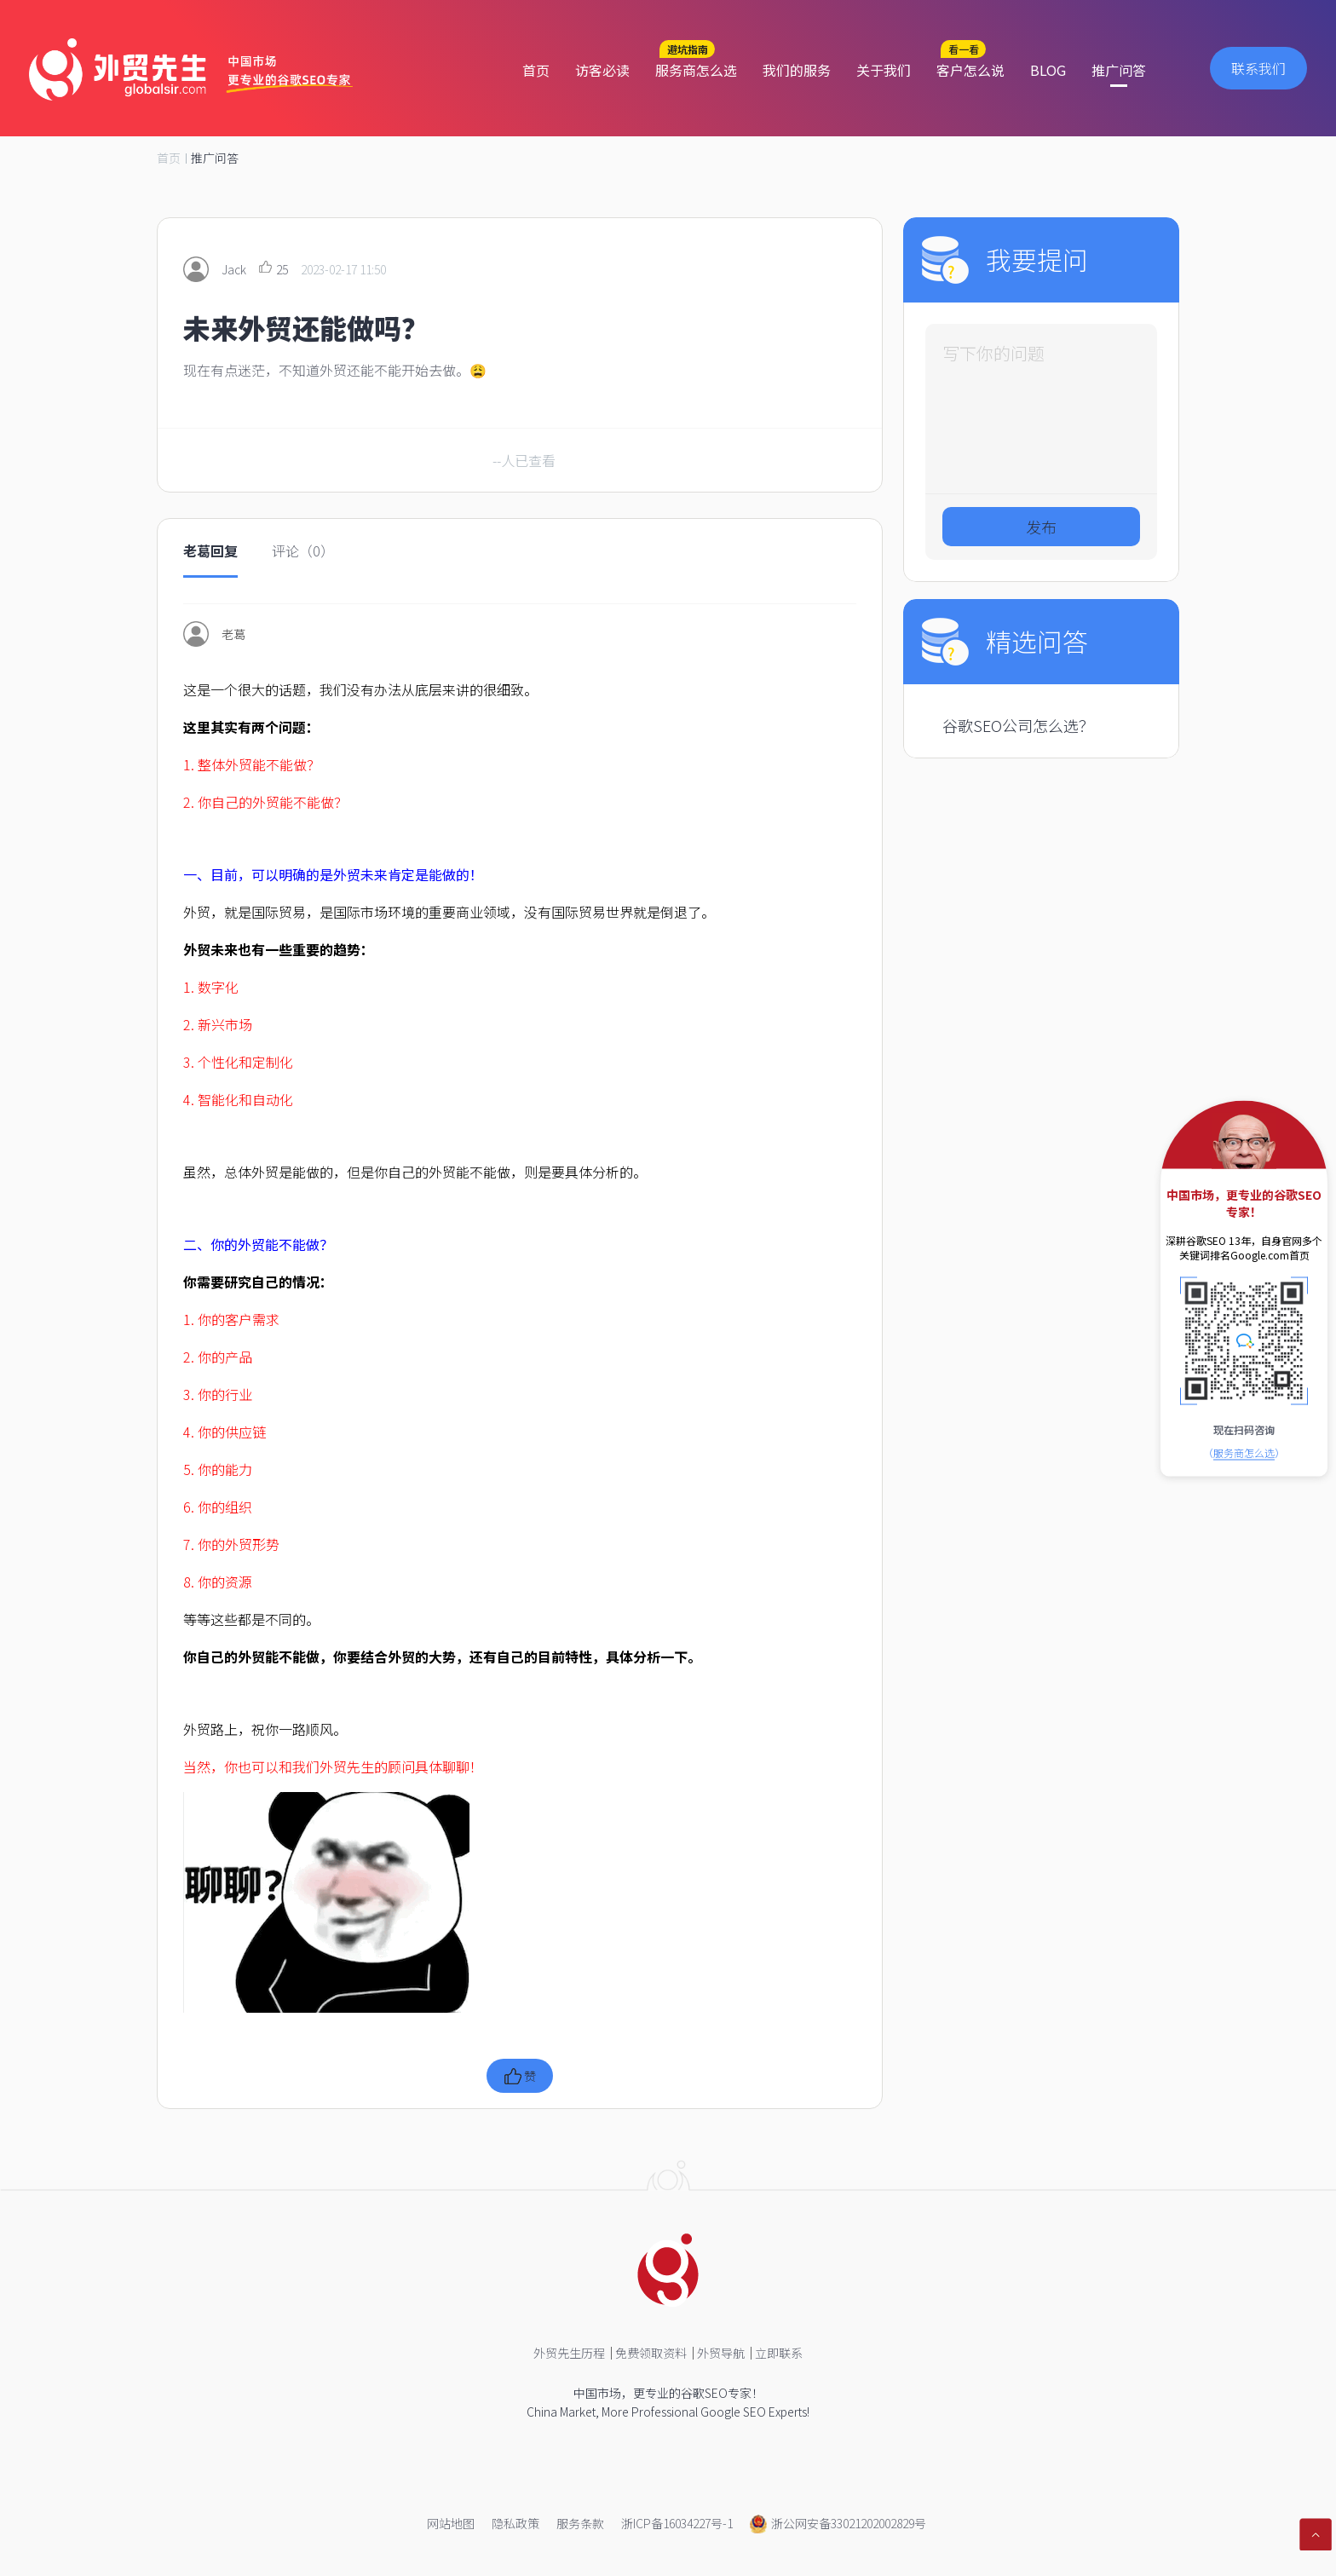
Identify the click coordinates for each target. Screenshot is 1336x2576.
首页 (536, 70)
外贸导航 (721, 2352)
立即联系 (779, 2352)
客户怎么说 (970, 70)
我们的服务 (797, 70)
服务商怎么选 (696, 70)
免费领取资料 (651, 2352)
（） (1244, 1451)
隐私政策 (515, 2523)
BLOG (1048, 70)
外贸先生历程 (569, 2352)
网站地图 (451, 2523)
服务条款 (580, 2523)
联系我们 (1258, 68)
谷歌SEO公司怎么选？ (1018, 725)
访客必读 (602, 70)
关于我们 (883, 70)
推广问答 (1118, 70)
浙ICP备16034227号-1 (677, 2523)
